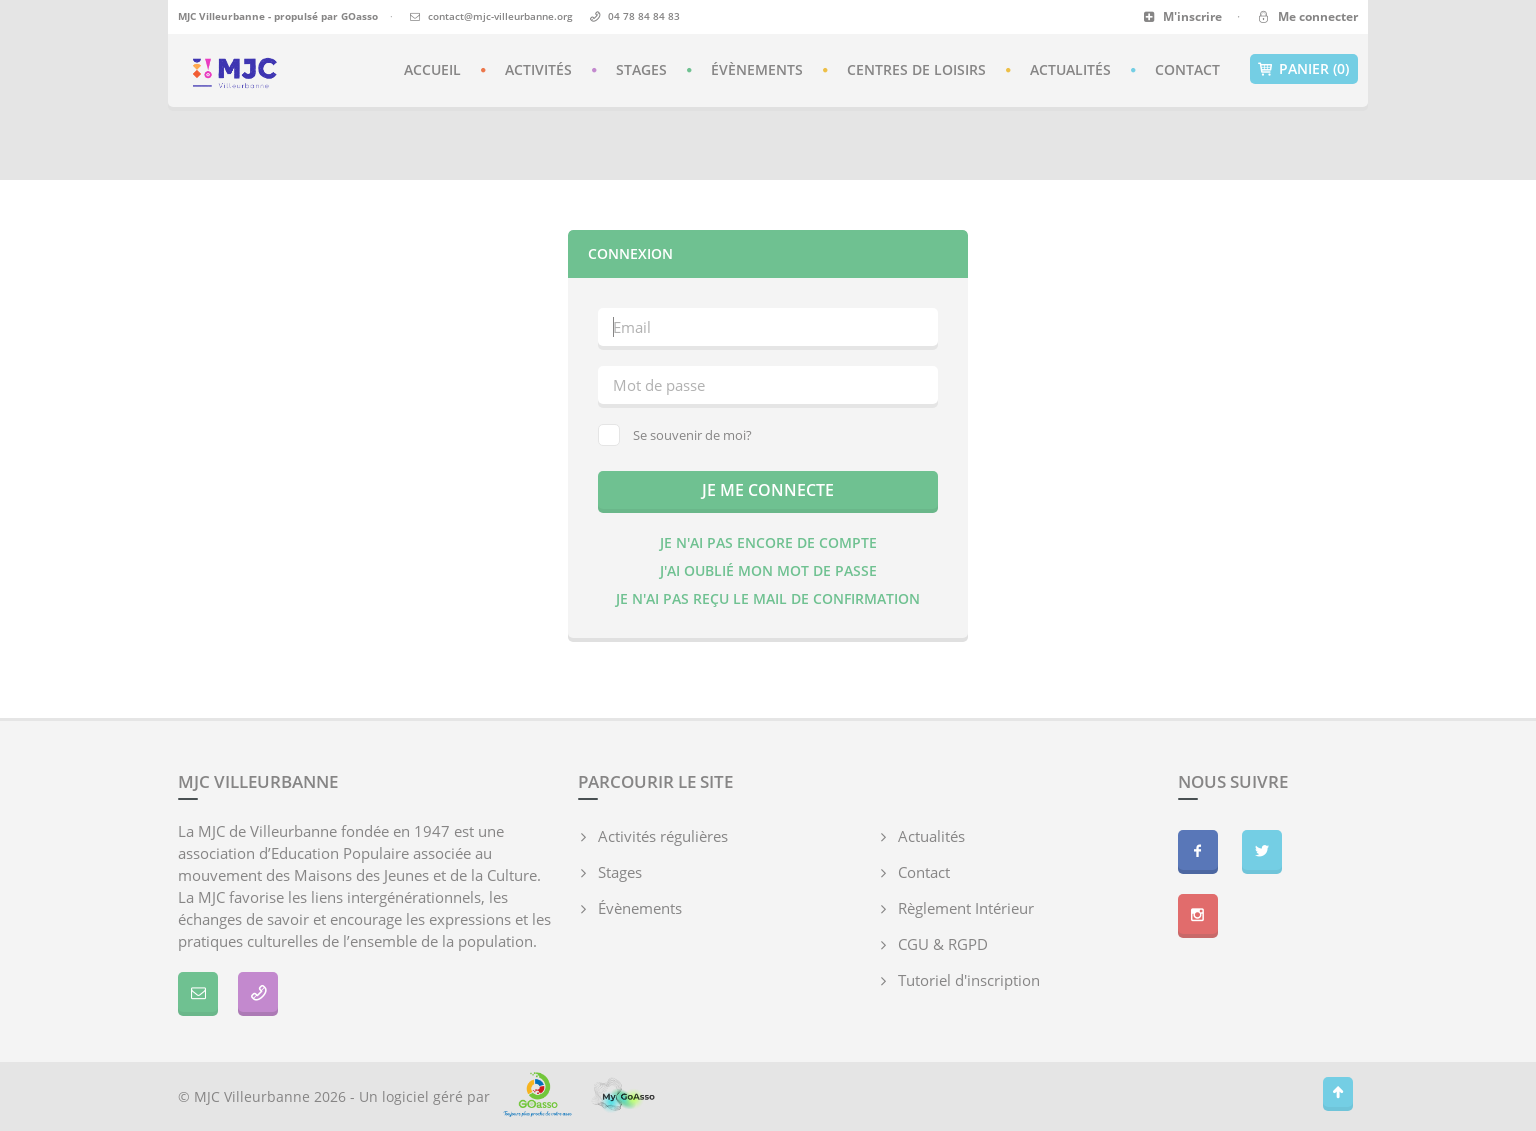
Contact (1187, 69)
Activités (538, 69)
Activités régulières (663, 836)
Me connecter (1306, 16)
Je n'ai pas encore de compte (768, 542)
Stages (641, 69)
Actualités (1070, 69)
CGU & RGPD (943, 944)
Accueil (432, 69)
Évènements (757, 69)
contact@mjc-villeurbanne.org (500, 16)
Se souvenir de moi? (675, 435)
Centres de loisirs (916, 69)
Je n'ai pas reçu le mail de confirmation (768, 598)
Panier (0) (1304, 69)
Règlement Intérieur (966, 908)
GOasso (359, 16)
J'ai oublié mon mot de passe (768, 570)
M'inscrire (1182, 16)
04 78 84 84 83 (644, 16)
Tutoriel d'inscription (969, 980)
